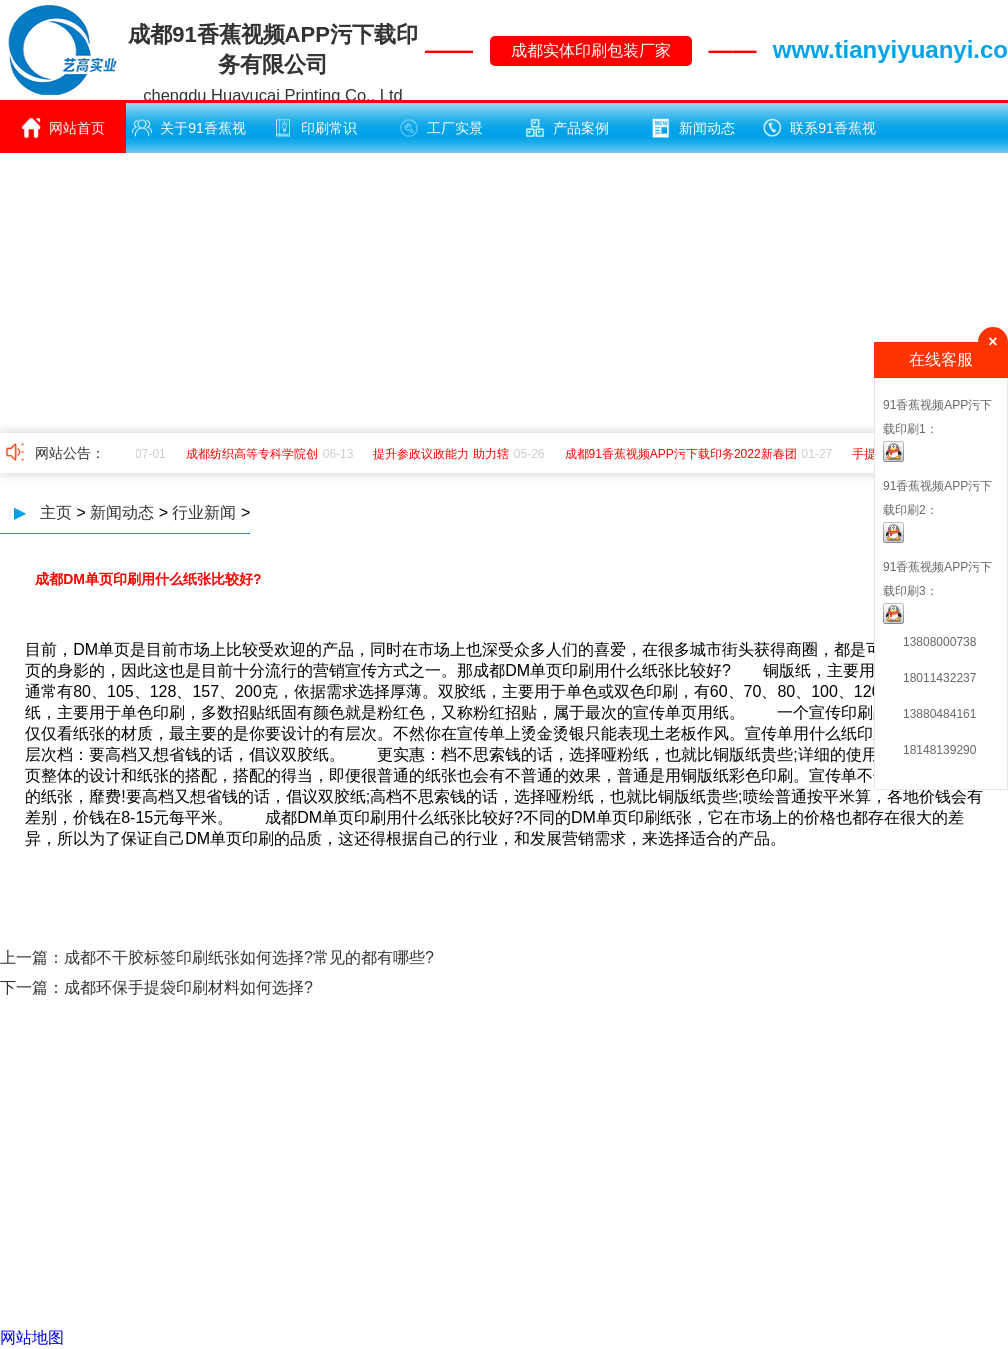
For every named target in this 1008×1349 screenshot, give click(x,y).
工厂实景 (441, 128)
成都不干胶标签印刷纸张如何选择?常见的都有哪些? (249, 957)
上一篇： (32, 957)
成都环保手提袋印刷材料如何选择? (188, 987)
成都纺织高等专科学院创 (255, 454)
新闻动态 (693, 128)
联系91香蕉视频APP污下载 (819, 135)
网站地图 (32, 1337)
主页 (56, 512)
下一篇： (32, 987)
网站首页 (63, 128)
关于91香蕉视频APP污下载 (189, 135)
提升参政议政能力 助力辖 (443, 454)
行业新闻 (204, 512)
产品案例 (567, 128)
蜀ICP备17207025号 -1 (683, 1183)
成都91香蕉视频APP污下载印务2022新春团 (684, 454)
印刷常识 (315, 128)
